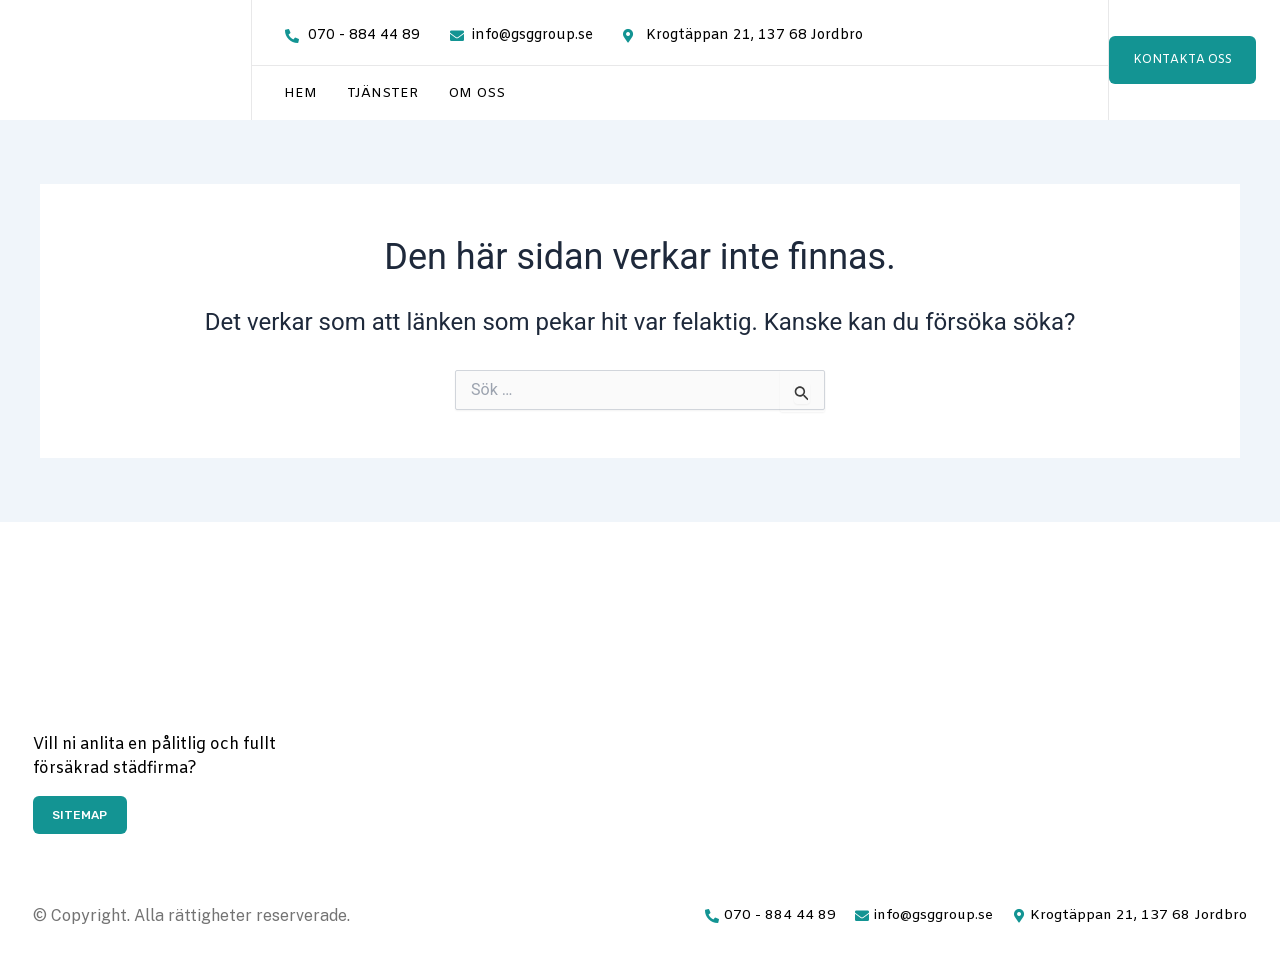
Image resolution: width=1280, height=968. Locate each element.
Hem (300, 93)
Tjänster (382, 93)
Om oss (476, 93)
